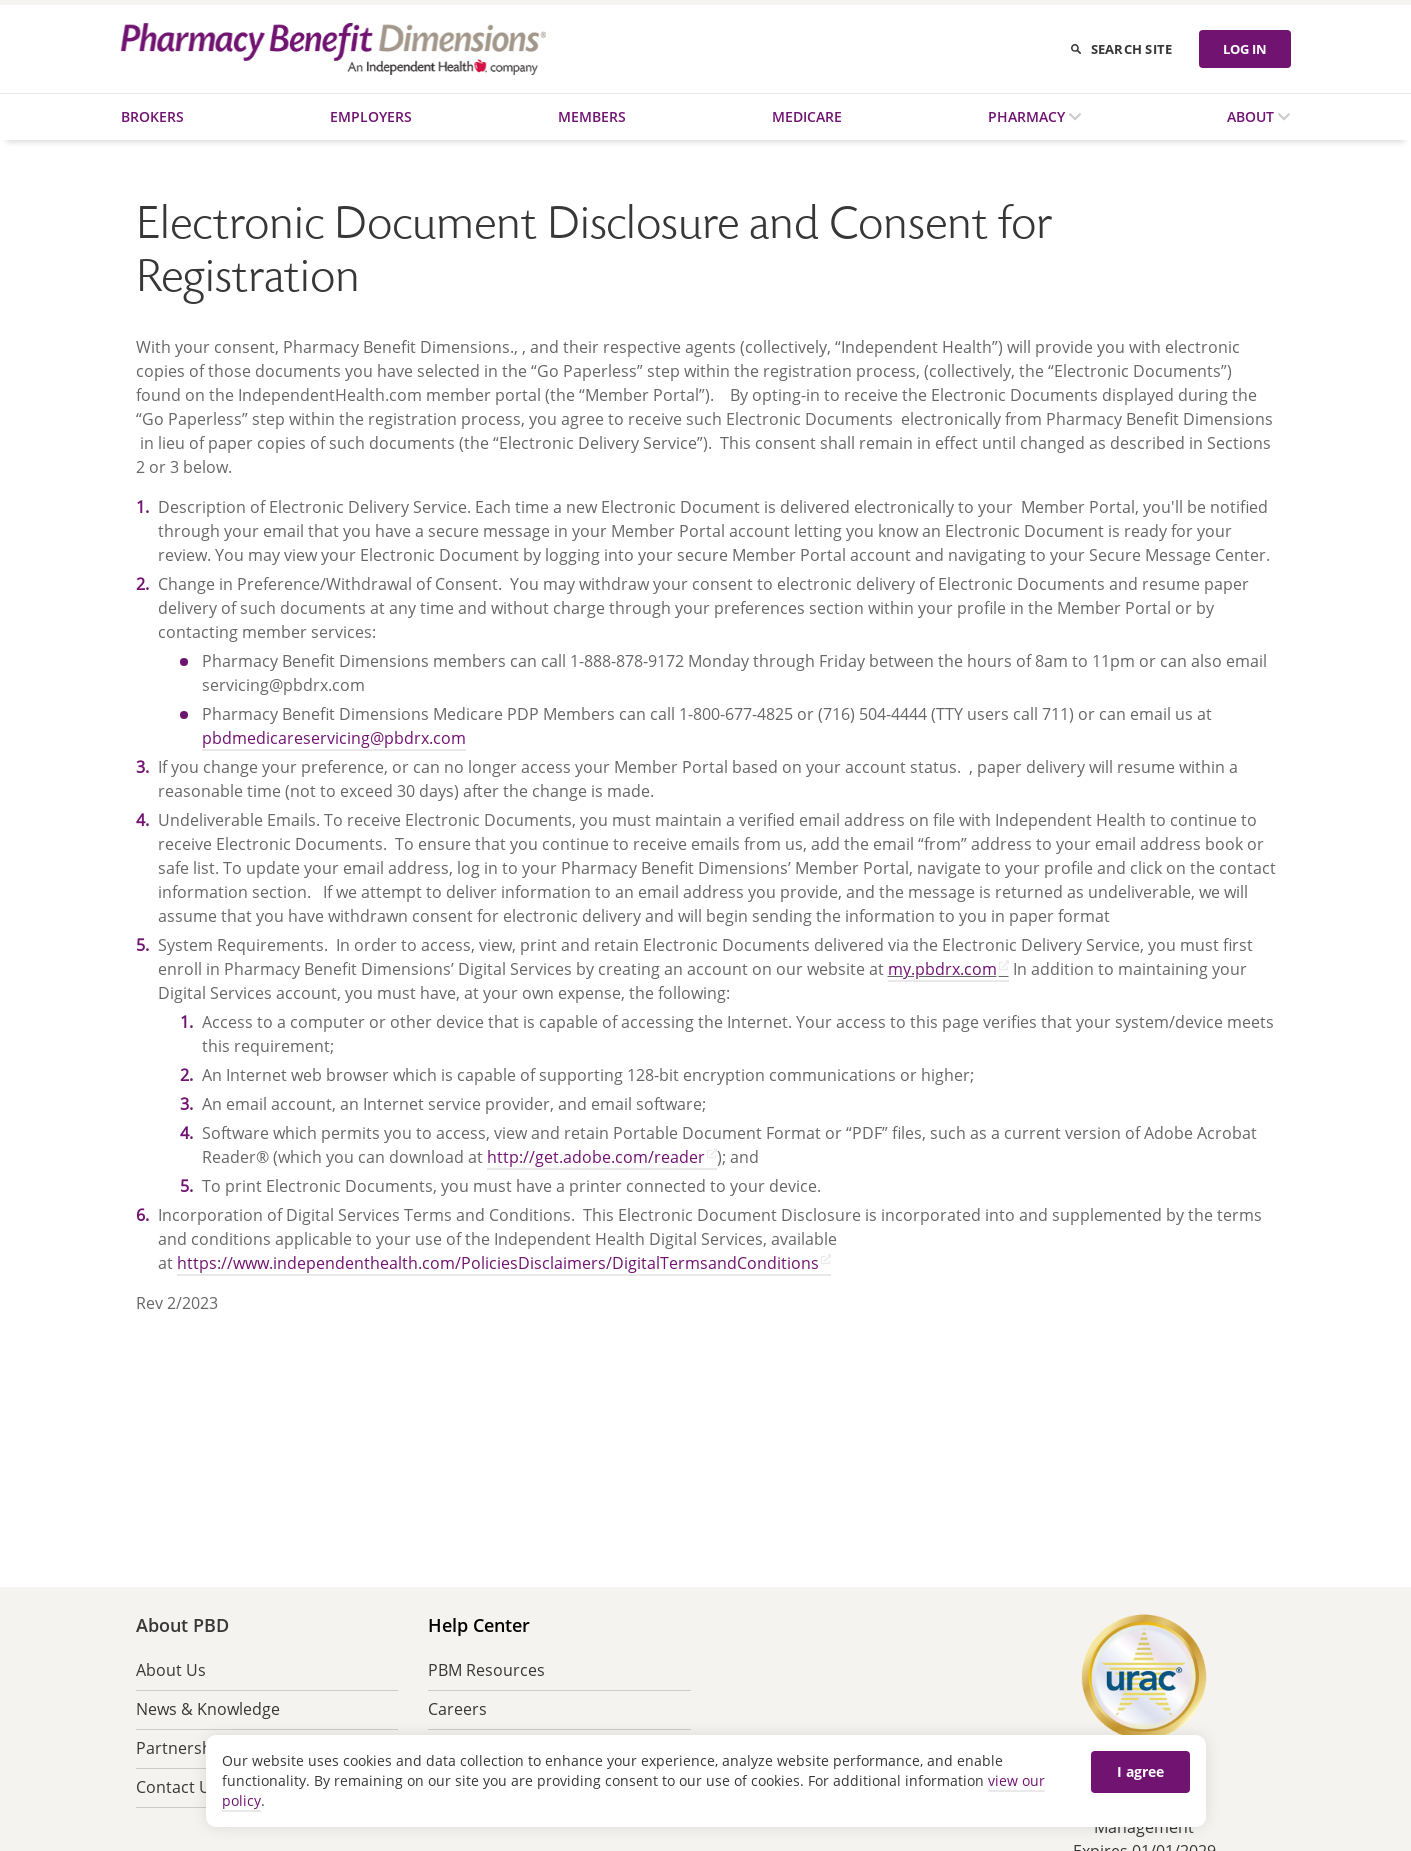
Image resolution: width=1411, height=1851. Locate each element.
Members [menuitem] (592, 116)
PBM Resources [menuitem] (486, 1670)
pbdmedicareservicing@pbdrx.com (334, 738)
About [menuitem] (1252, 116)
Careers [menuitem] (457, 1709)
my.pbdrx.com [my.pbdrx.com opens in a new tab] (942, 969)
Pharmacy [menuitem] (1028, 116)
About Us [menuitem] (171, 1670)
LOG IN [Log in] (1245, 49)
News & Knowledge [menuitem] (208, 1709)
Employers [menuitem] (371, 116)
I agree (1140, 1771)
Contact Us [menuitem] (177, 1787)
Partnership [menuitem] (181, 1748)
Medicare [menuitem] (807, 116)
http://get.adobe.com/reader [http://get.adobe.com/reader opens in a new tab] (596, 1157)
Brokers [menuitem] (152, 116)
